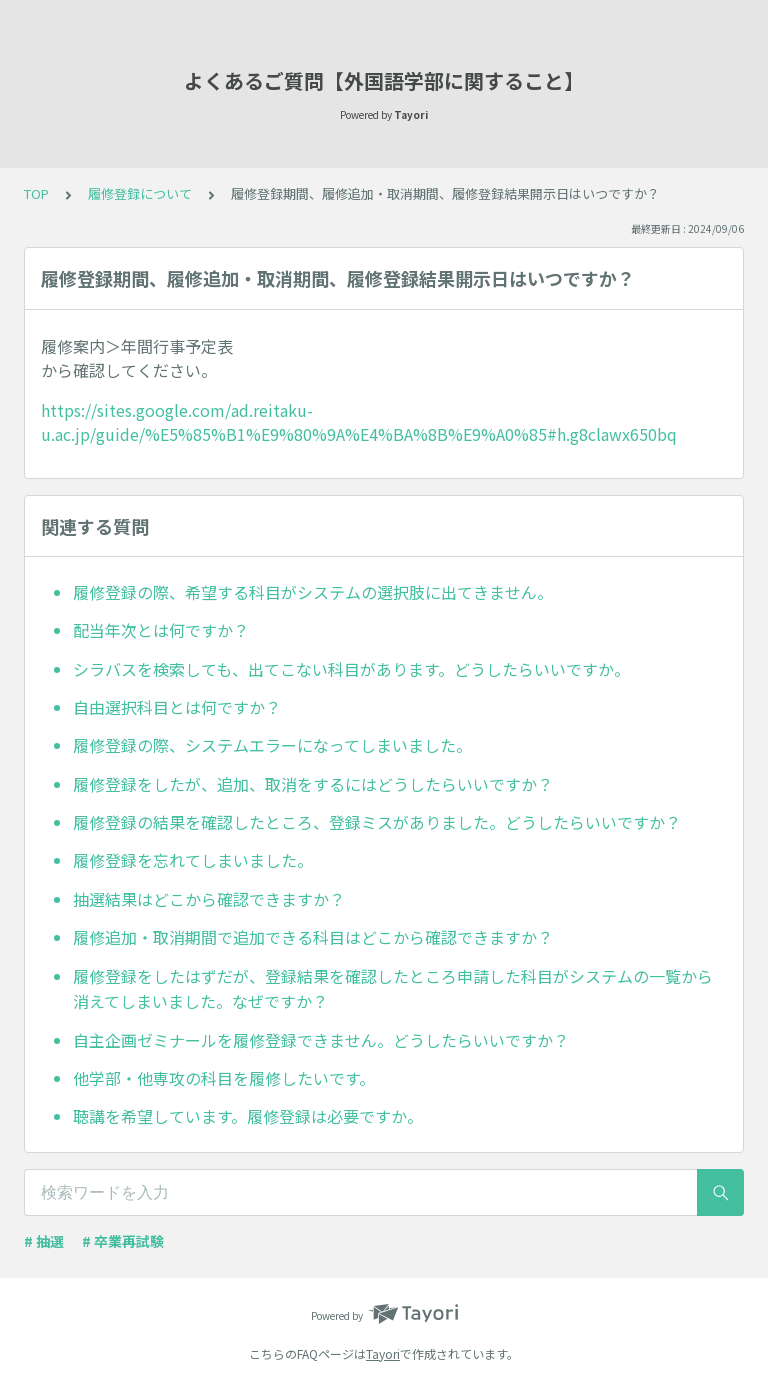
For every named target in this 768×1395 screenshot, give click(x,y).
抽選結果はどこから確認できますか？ (209, 899)
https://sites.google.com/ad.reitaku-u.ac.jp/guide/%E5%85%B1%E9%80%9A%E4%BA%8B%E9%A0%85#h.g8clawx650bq (359, 422)
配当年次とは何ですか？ (161, 630)
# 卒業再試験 (123, 1241)
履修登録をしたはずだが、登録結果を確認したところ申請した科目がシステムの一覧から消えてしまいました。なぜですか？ (393, 989)
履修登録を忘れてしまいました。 (193, 860)
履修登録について (140, 193)
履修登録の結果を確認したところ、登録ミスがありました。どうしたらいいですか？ (377, 822)
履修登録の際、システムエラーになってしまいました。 (272, 745)
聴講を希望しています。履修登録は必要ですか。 (248, 1116)
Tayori (383, 1353)
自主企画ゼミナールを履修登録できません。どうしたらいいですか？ (321, 1040)
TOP (36, 193)
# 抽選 (44, 1241)
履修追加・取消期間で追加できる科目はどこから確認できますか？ (313, 937)
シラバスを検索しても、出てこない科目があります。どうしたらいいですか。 (351, 669)
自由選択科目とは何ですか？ (177, 707)
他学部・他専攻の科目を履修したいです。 (224, 1078)
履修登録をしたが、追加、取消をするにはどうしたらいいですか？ (313, 784)
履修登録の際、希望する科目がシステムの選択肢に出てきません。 (313, 592)
